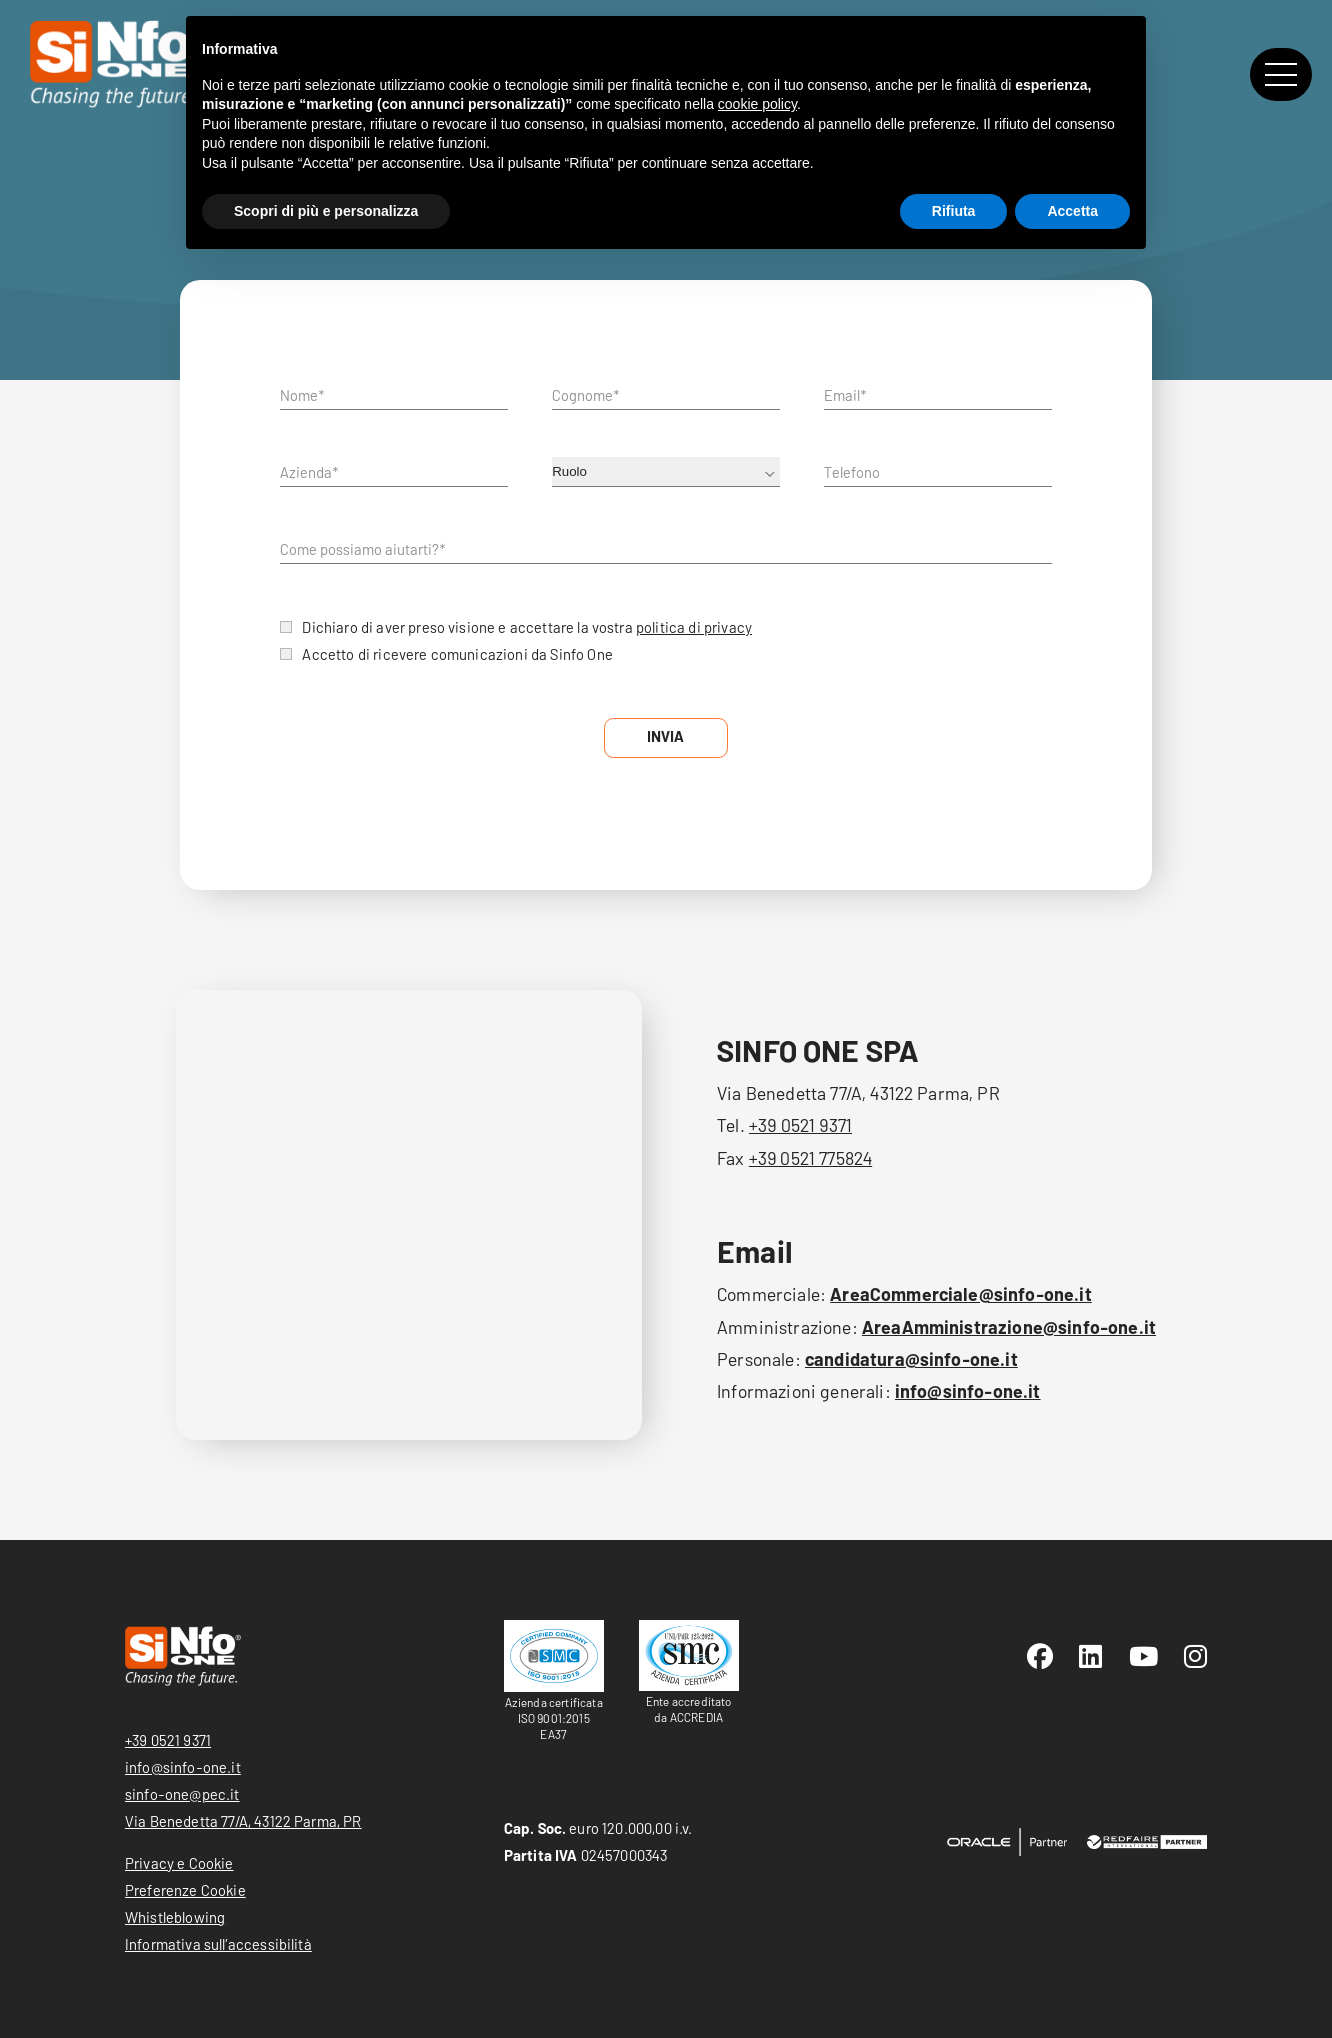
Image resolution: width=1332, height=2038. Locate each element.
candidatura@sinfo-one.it (911, 1359)
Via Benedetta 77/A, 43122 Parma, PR (243, 1821)
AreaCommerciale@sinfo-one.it (960, 1294)
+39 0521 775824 (810, 1158)
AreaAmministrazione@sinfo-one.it (1009, 1327)
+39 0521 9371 (800, 1125)
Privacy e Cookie (179, 1863)
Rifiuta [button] (954, 211)
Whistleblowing (175, 1917)
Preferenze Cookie (185, 1890)
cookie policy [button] (757, 104)
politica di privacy (694, 627)
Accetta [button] (1072, 211)
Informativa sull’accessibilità (218, 1944)
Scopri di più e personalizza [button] (326, 211)
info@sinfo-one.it (968, 1391)
